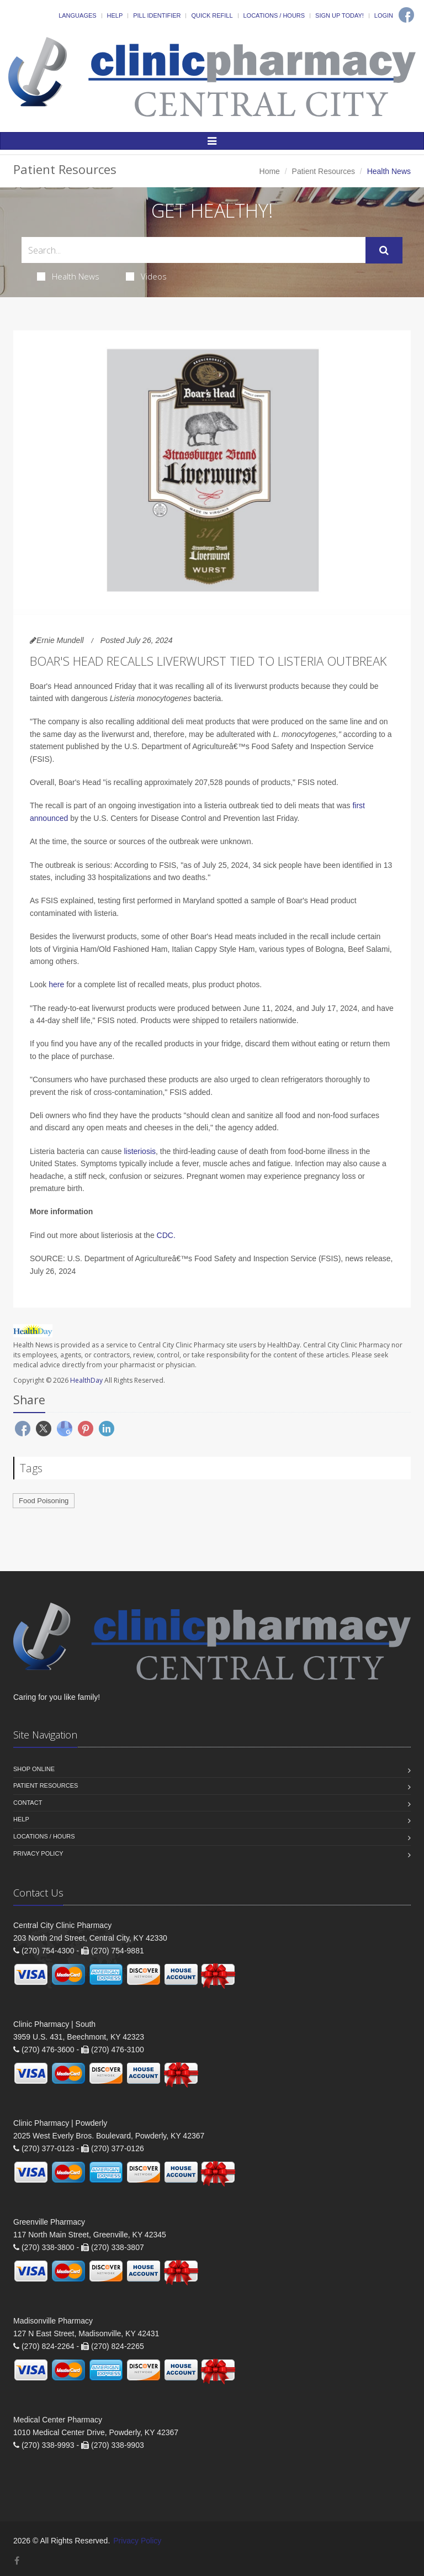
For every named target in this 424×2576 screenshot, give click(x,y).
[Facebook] (406, 15)
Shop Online (34, 1769)
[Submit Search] (383, 250)
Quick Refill (211, 15)
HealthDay (86, 1380)
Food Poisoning (43, 1501)
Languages (77, 15)
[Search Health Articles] (193, 250)
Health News (68, 276)
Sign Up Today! (339, 15)
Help (115, 15)
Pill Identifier (157, 15)
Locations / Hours (274, 15)
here (56, 984)
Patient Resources (323, 171)
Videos (146, 276)
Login (383, 15)
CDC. (166, 1235)
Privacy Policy (38, 1853)
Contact (27, 1802)
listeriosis (140, 1151)
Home (269, 171)
